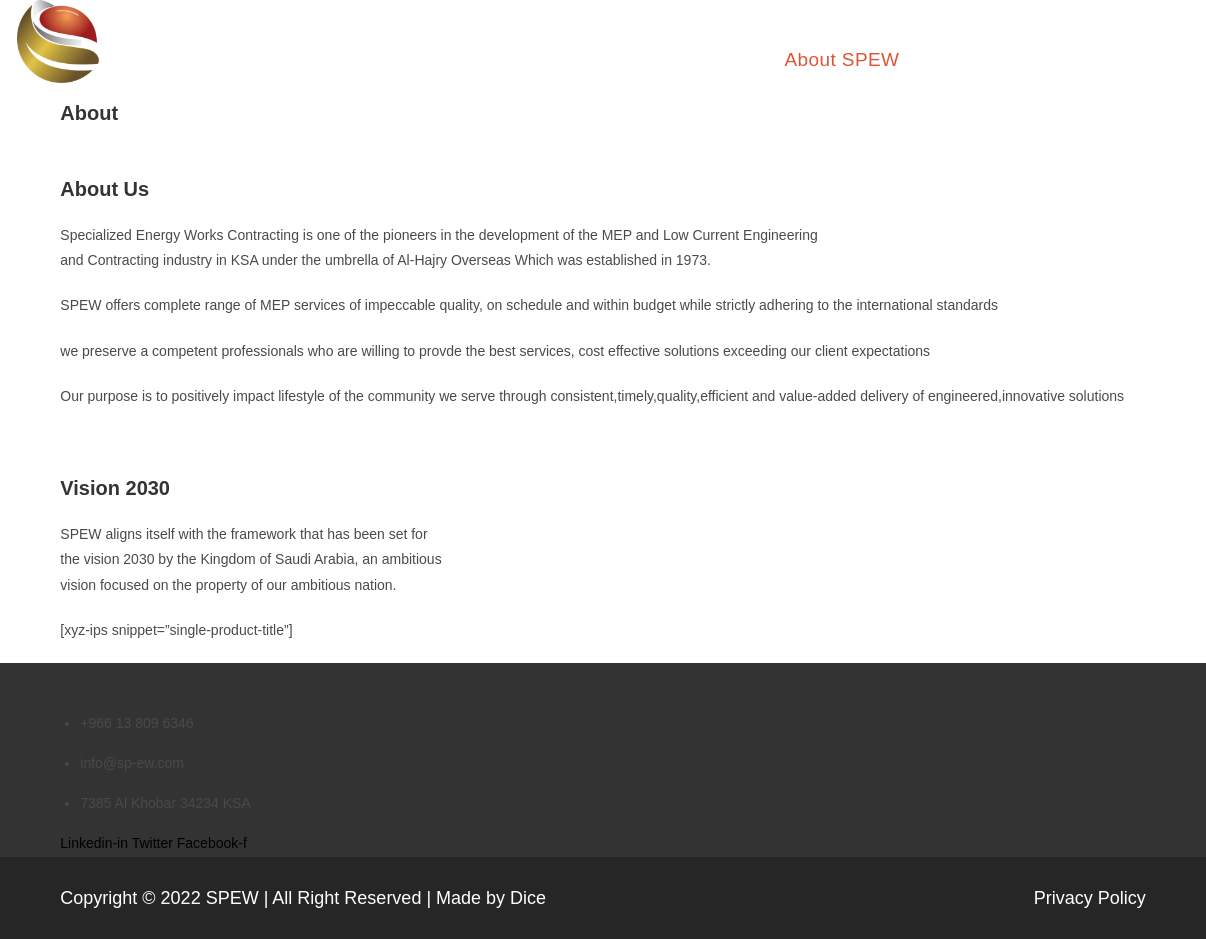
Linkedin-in (95, 843)
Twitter (154, 843)
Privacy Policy (1090, 898)
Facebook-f (212, 843)
